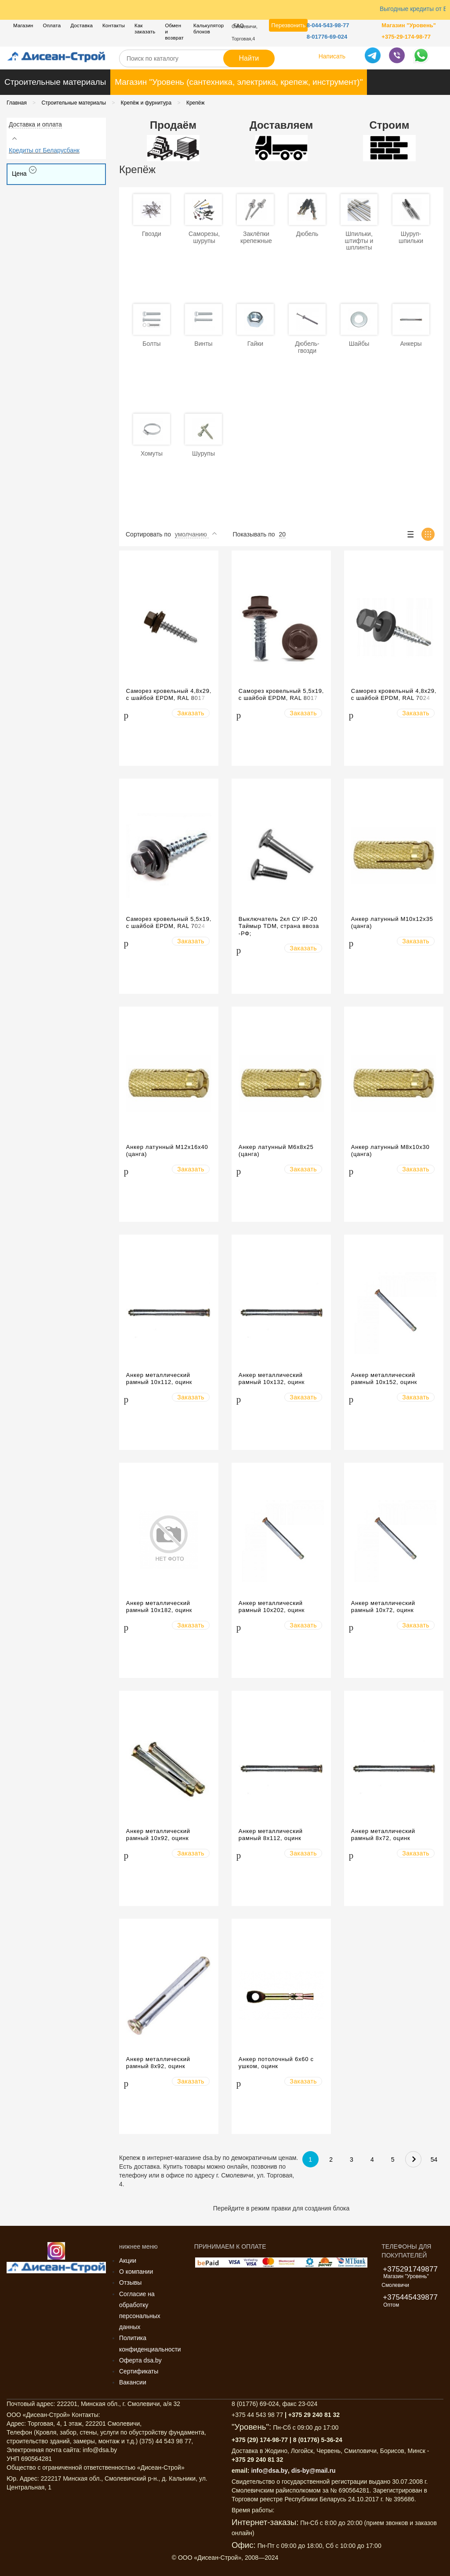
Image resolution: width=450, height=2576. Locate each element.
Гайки (255, 343)
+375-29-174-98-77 (406, 36)
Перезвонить (288, 25)
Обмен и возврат (174, 31)
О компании (136, 2271)
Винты (203, 343)
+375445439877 (410, 2297)
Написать (332, 56)
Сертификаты (138, 2371)
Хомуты (152, 453)
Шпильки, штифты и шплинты (359, 240)
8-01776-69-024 (327, 36)
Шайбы (359, 343)
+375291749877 (410, 2269)
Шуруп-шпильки (411, 237)
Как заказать (144, 28)
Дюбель (307, 233)
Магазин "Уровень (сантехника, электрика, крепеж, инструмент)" (239, 82)
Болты (151, 343)
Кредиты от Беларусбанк (44, 150)
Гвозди (151, 233)
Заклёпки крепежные (256, 237)
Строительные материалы (55, 82)
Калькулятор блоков (208, 28)
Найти (249, 58)
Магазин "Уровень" (408, 25)
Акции (127, 2260)
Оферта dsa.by (140, 2360)
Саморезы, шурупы (204, 237)
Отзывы (130, 2282)
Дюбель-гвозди (307, 347)
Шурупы (203, 453)
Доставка (81, 25)
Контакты (113, 25)
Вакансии (132, 2382)
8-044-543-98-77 (328, 25)
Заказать (191, 713)
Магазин (23, 25)
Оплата (52, 25)
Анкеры (411, 343)
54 (434, 2159)
